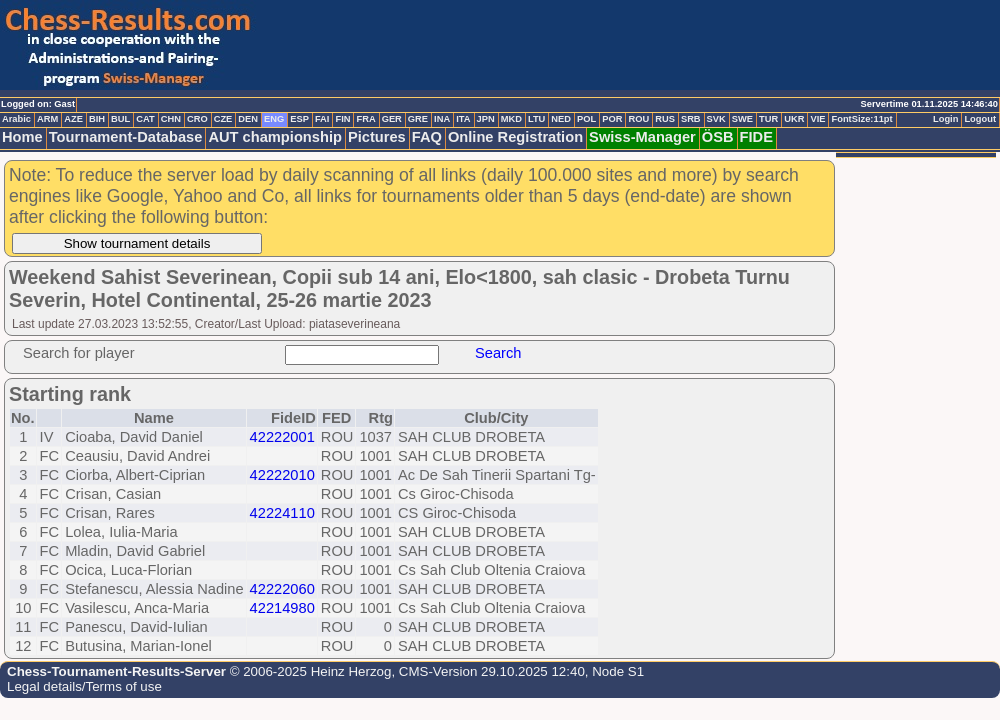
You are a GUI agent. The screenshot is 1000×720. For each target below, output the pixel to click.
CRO (197, 119)
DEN (248, 119)
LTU (536, 119)
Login (945, 119)
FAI (322, 119)
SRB (691, 119)
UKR (794, 119)
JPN (486, 119)
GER (392, 119)
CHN (171, 119)
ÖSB (718, 137)
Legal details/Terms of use (84, 686)
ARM (47, 119)
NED (561, 119)
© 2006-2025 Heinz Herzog (308, 671)
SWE (742, 119)
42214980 (282, 608)
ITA (463, 119)
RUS (665, 119)
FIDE (756, 137)
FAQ (427, 137)
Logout (980, 119)
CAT (145, 119)
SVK (716, 119)
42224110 (282, 513)
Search (498, 353)
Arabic (16, 119)
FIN (342, 119)
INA (442, 119)
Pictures (377, 137)
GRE (418, 119)
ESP (299, 119)
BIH (97, 119)
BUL (120, 119)
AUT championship (275, 137)
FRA (365, 119)
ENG (274, 119)
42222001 (282, 437)
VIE (817, 119)
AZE (73, 119)
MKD (511, 119)
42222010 (282, 475)
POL (586, 119)
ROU (638, 119)
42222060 (282, 589)
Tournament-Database (126, 137)
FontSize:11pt (861, 119)
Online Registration (515, 137)
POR (612, 119)
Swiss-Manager (642, 137)
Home (22, 137)
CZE (223, 119)
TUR (768, 119)
